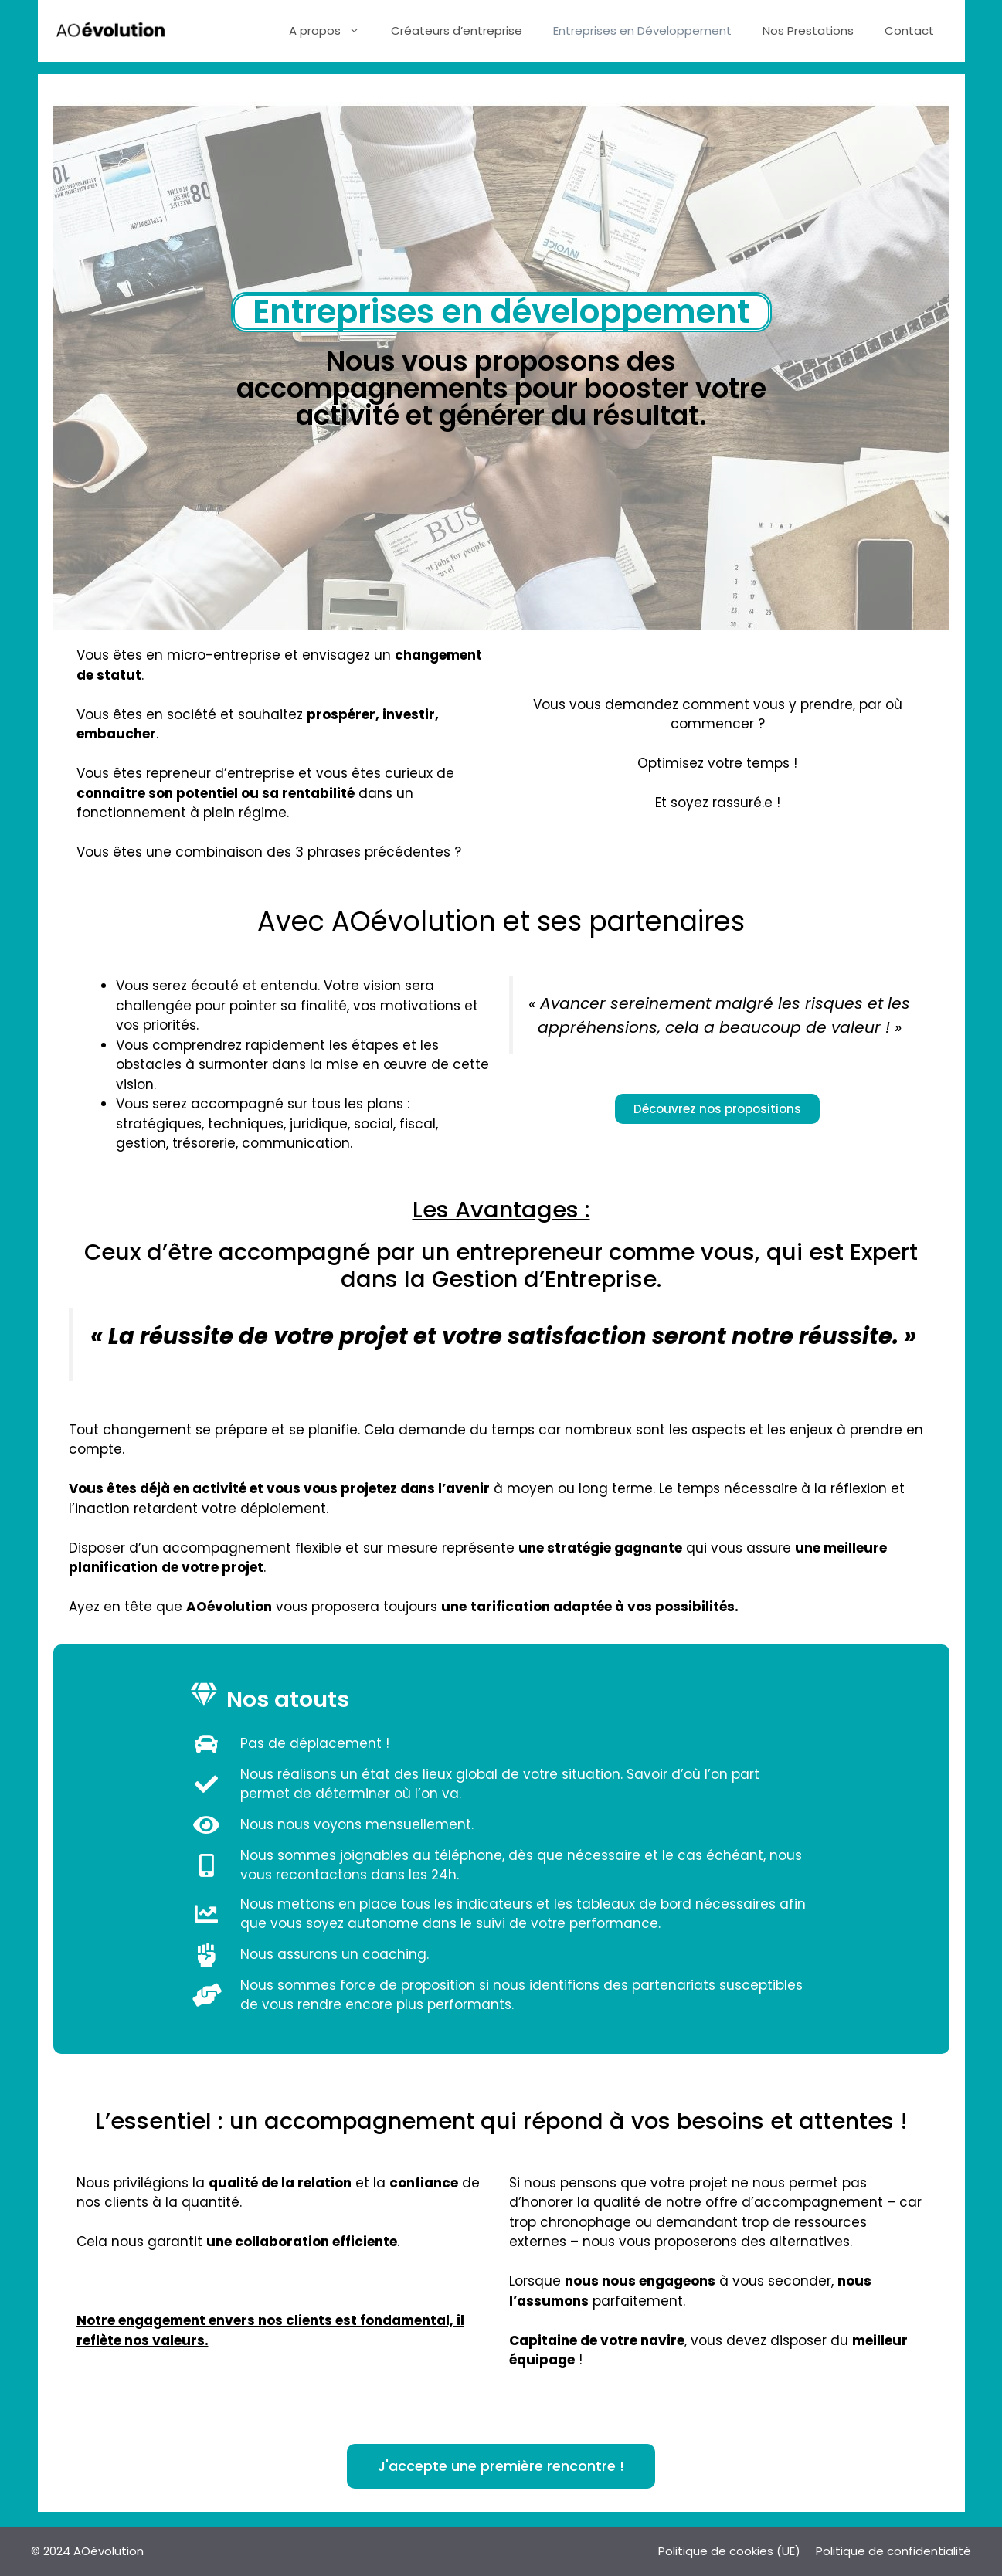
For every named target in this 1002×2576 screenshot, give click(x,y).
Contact (909, 30)
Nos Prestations (808, 30)
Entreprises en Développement (642, 30)
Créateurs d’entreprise (456, 30)
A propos (332, 31)
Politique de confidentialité (893, 2551)
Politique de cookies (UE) (729, 2551)
